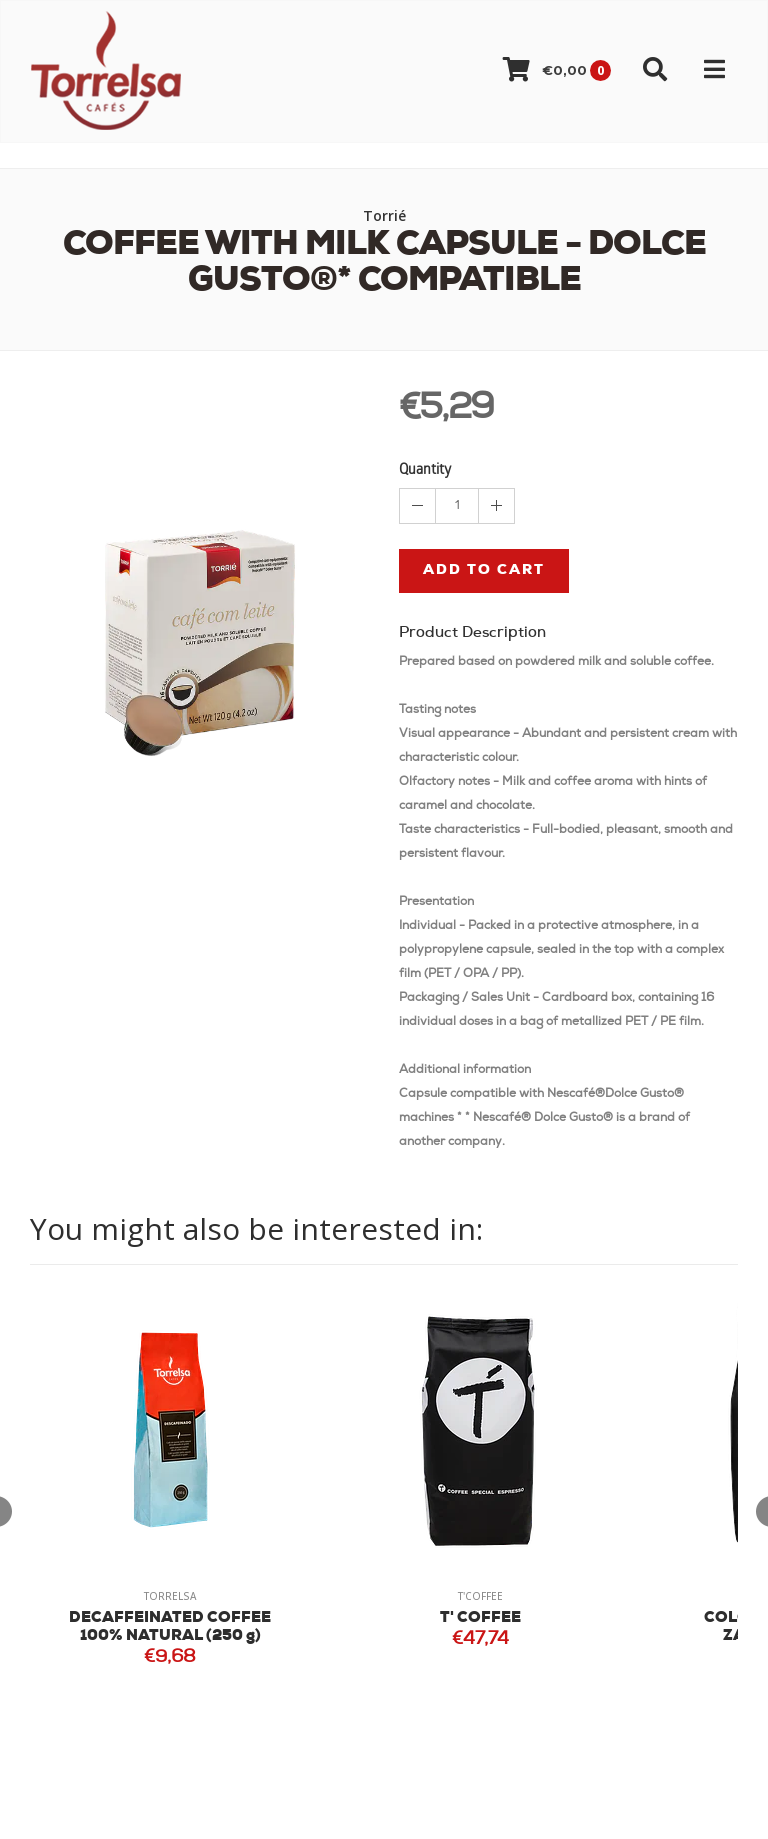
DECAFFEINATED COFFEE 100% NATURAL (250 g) (170, 1627)
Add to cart (484, 570)
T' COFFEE (480, 1618)
